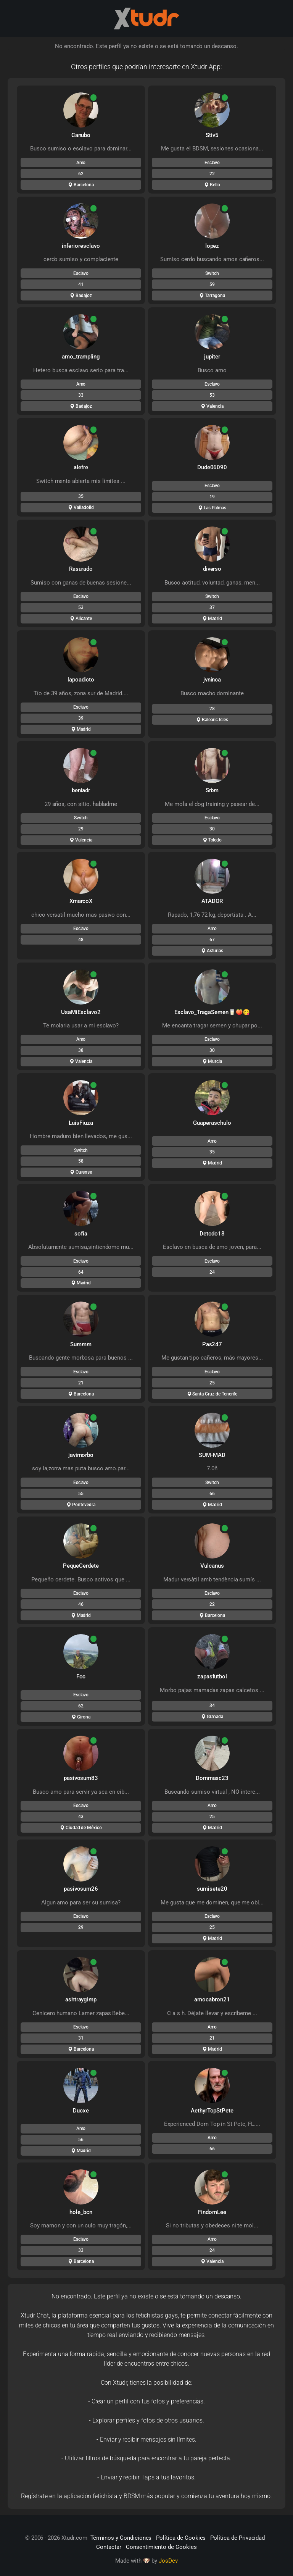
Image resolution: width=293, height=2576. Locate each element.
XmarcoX (81, 901)
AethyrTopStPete (212, 2110)
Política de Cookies (181, 2537)
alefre (81, 467)
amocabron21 (212, 1999)
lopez (212, 245)
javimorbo (81, 1455)
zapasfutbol (212, 1676)
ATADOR (212, 901)
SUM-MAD (212, 1455)
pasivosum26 (81, 1888)
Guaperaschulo (212, 1122)
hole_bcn (80, 2212)
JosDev (168, 2560)
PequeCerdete (80, 1565)
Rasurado (81, 568)
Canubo (81, 135)
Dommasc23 (212, 1778)
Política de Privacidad (237, 2537)
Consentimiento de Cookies (161, 2547)
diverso (212, 568)
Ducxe (81, 2110)
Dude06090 (212, 467)
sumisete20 (212, 1888)
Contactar (108, 2547)
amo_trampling (81, 356)
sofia (80, 1233)
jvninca (212, 679)
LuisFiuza (81, 1122)
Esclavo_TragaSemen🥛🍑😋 (212, 1012)
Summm (81, 1344)
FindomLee (212, 2212)
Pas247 (212, 1344)
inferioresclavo (81, 245)
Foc (81, 1676)
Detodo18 (212, 1233)
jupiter (212, 356)
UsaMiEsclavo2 (80, 1012)
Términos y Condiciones (121, 2537)
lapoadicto (81, 679)
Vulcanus (212, 1565)
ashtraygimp (81, 1999)
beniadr (81, 790)
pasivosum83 (81, 1778)
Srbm (212, 790)
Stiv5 (212, 135)
